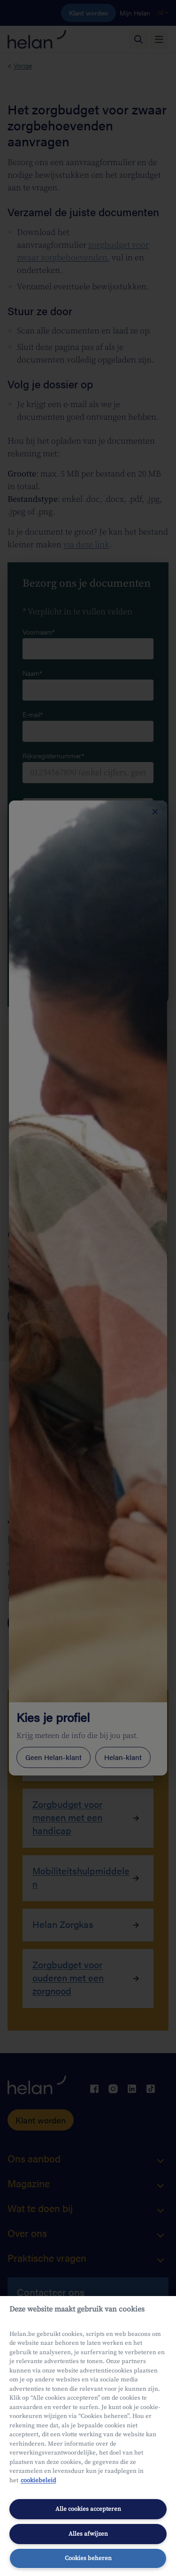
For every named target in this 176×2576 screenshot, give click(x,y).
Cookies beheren (88, 2558)
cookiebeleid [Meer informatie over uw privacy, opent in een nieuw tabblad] (38, 2480)
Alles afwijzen (88, 2534)
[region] (88, 2436)
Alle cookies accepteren (88, 2509)
